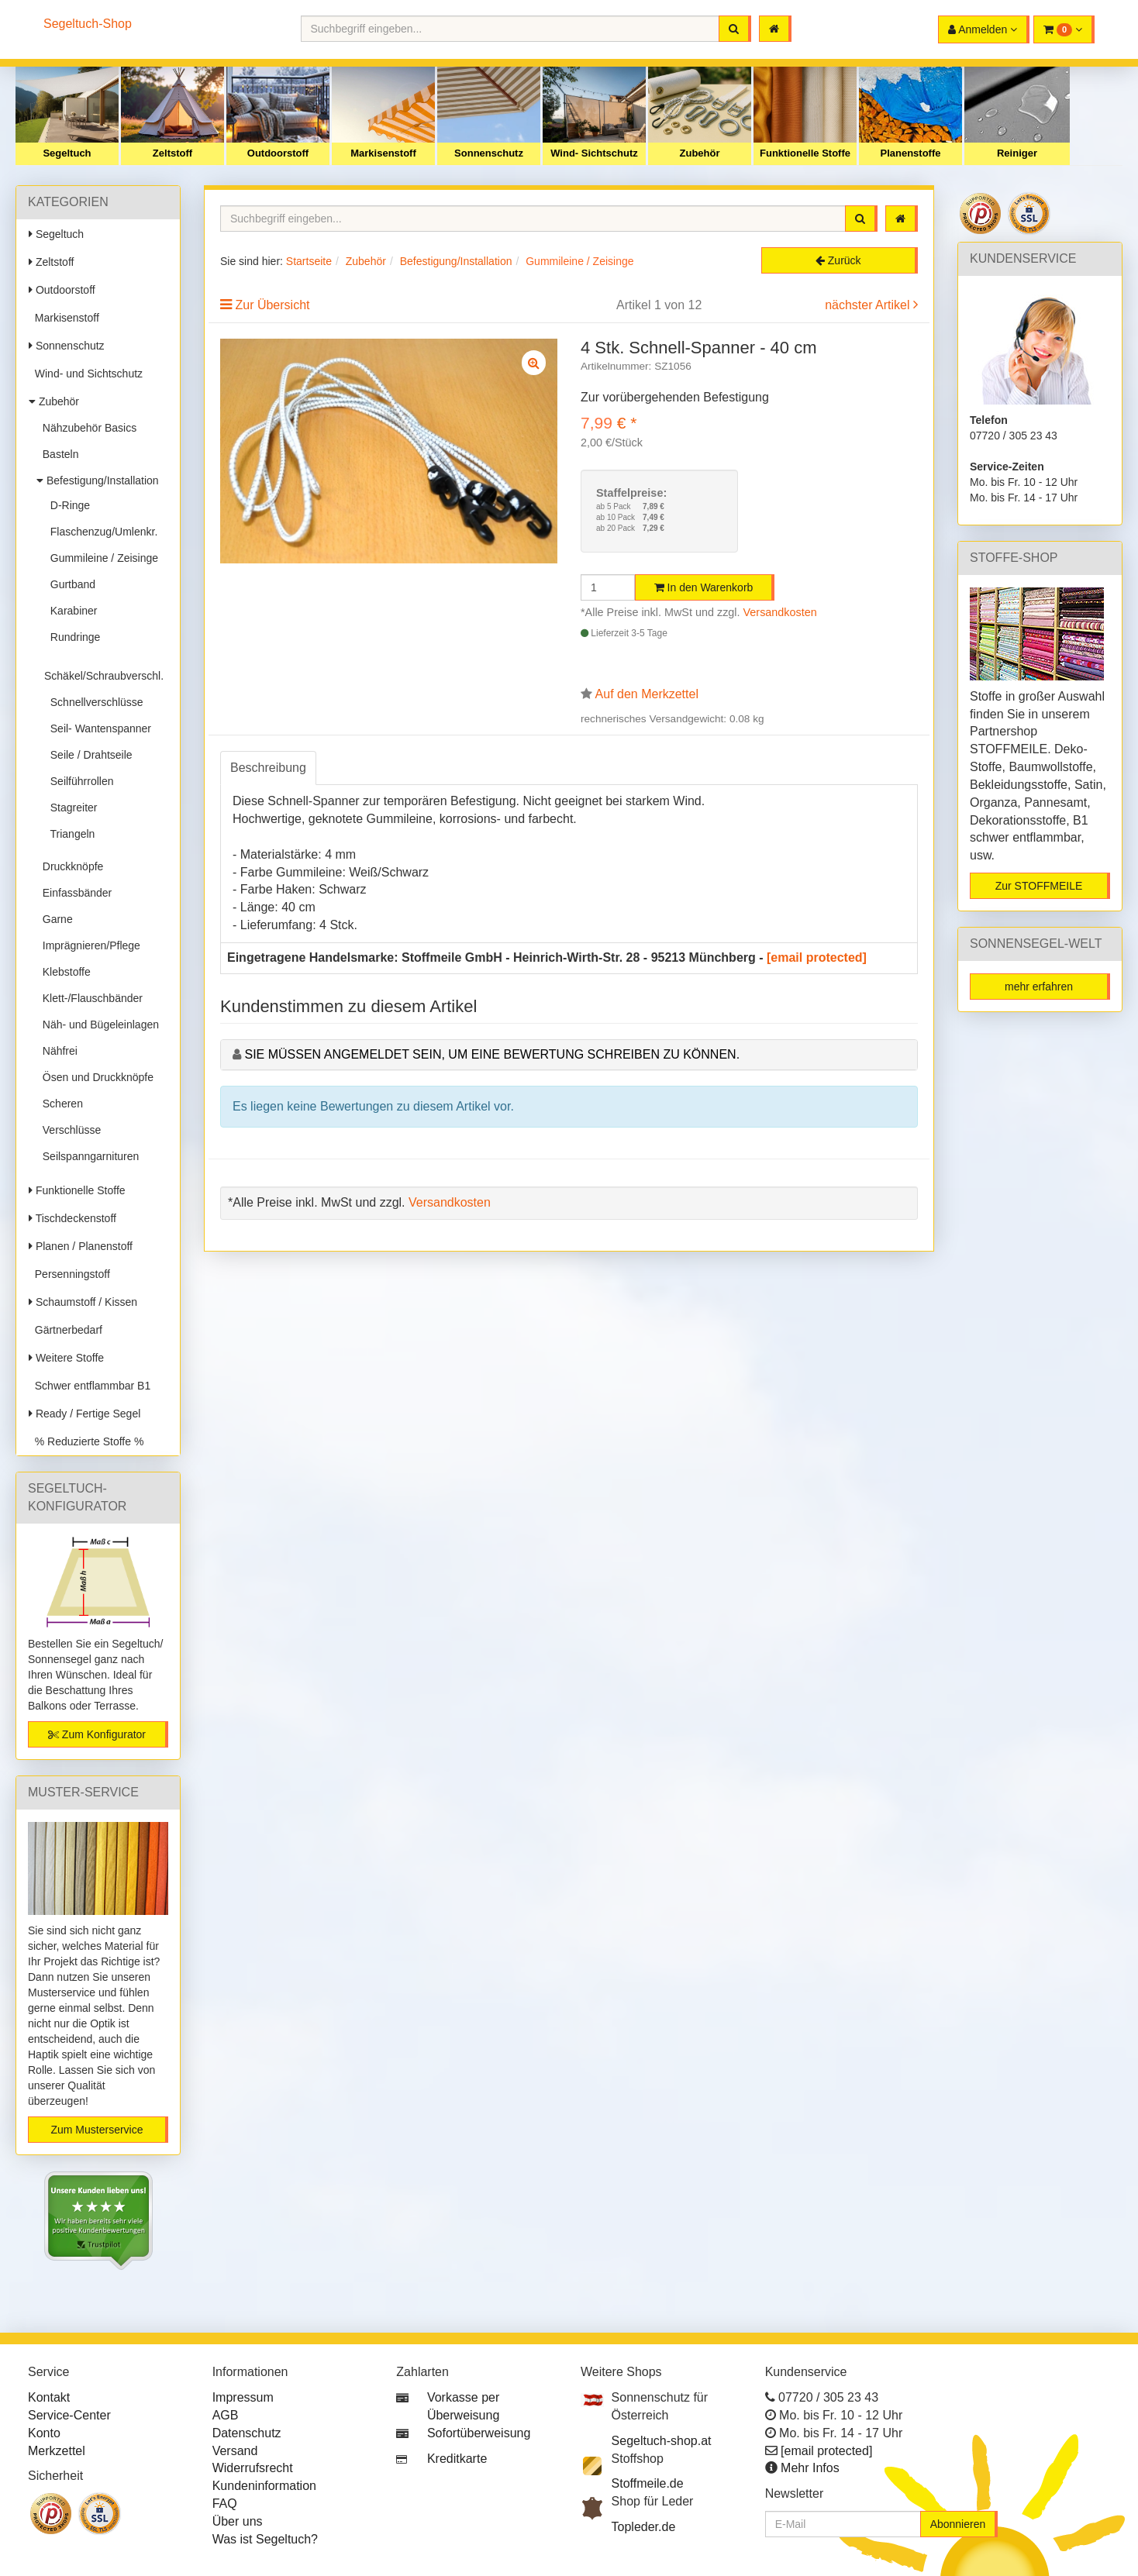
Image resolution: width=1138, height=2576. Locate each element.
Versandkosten (780, 612)
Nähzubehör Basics (86, 428)
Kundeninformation (264, 2485)
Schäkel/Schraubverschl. (104, 669)
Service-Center (69, 2415)
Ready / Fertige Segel (84, 1413)
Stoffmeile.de (648, 2483)
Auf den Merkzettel (646, 694)
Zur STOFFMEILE (1039, 886)
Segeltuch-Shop (87, 23)
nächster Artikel (869, 305)
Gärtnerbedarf (65, 1330)
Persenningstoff (69, 1274)
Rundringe (72, 637)
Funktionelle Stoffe (805, 153)
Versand (235, 2450)
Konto (44, 2433)
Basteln (57, 454)
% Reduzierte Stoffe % (86, 1441)
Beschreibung (268, 767)
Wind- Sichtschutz (594, 153)
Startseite (309, 261)
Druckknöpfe (69, 866)
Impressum (243, 2397)
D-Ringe (67, 505)
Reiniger (1017, 153)
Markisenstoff (383, 153)
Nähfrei (57, 1051)
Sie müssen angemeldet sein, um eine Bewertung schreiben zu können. (492, 1054)
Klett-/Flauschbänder (89, 998)
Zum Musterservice (96, 2129)
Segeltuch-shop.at (662, 2440)
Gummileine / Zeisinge (101, 558)
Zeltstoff (172, 153)
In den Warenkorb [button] (703, 587)
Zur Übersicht (272, 305)
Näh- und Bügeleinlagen (97, 1024)
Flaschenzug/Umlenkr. (100, 531)
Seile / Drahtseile (88, 755)
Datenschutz (246, 2433)
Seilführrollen (79, 781)
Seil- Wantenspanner (97, 728)
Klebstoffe (63, 972)
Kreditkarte (457, 2458)
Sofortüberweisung (478, 2433)
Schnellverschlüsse (93, 702)
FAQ (224, 2503)
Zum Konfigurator (97, 1734)
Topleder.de (644, 2526)
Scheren (59, 1103)
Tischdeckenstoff (72, 1218)
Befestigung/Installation (97, 480)
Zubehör (700, 153)
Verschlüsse (68, 1130)
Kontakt (49, 2397)
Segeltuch (67, 153)
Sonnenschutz (488, 153)
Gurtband (69, 584)
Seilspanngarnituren (87, 1156)
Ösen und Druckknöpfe (94, 1077)
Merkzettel (56, 2450)
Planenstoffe (910, 153)
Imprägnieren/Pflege (88, 945)
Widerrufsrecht (252, 2467)
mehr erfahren (1039, 986)
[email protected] (817, 957)
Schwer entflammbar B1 (89, 1385)
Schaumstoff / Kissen (83, 1302)
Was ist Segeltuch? (265, 2539)
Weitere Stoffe (66, 1358)
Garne (54, 919)
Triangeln (69, 834)
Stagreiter (70, 807)
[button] (1064, 29)
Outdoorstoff (278, 153)
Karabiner (70, 610)
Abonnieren (958, 2524)
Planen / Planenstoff (81, 1246)
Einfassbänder (74, 893)
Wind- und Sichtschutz (86, 373)
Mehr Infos (810, 2467)
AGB (225, 2415)
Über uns (237, 2521)
